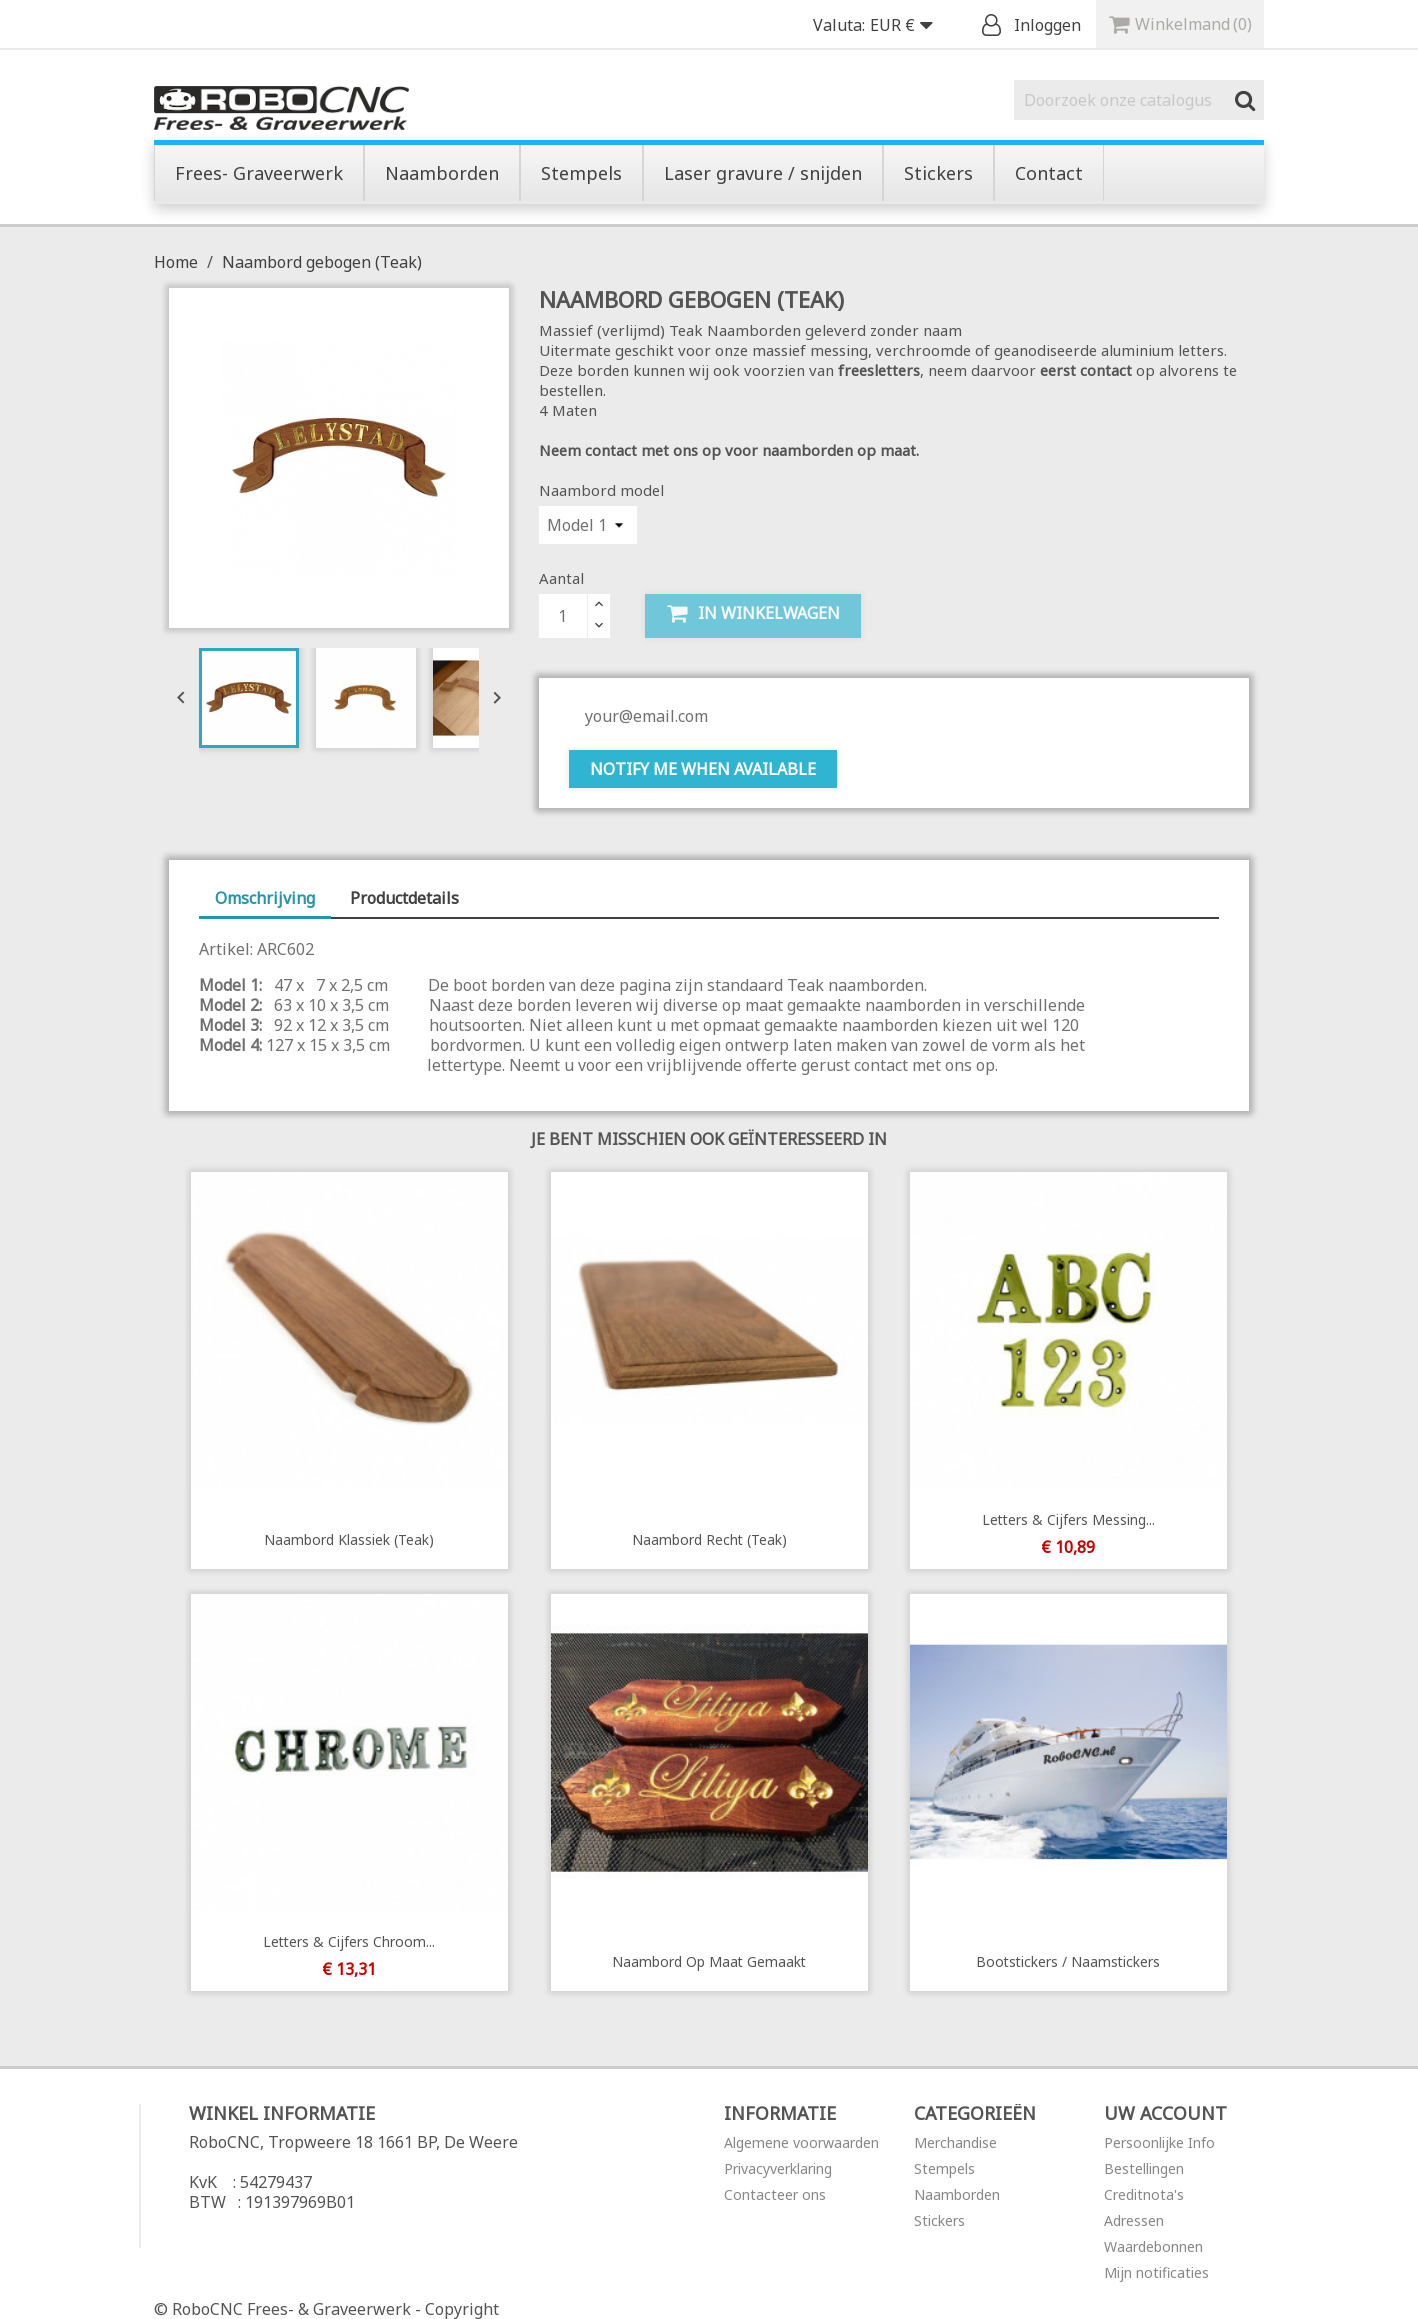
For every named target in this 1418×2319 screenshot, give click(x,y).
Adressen (1134, 2220)
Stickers (939, 2220)
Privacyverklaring (778, 2168)
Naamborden (957, 2194)
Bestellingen (1144, 2168)
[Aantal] (563, 616)
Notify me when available (703, 769)
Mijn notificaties (1156, 2272)
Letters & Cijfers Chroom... (349, 1941)
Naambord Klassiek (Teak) (349, 1539)
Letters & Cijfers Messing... (1068, 1519)
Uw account (1165, 2113)
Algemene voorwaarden (801, 2142)
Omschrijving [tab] (265, 898)
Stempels (944, 2168)
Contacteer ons (775, 2194)
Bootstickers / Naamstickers (1069, 1961)
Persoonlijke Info (1159, 2142)
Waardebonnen (1153, 2246)
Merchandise (955, 2142)
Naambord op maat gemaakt (709, 1961)
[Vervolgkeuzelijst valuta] (906, 26)
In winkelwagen (753, 613)
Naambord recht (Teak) (708, 1539)
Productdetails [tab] (404, 898)
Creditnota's (1144, 2194)
